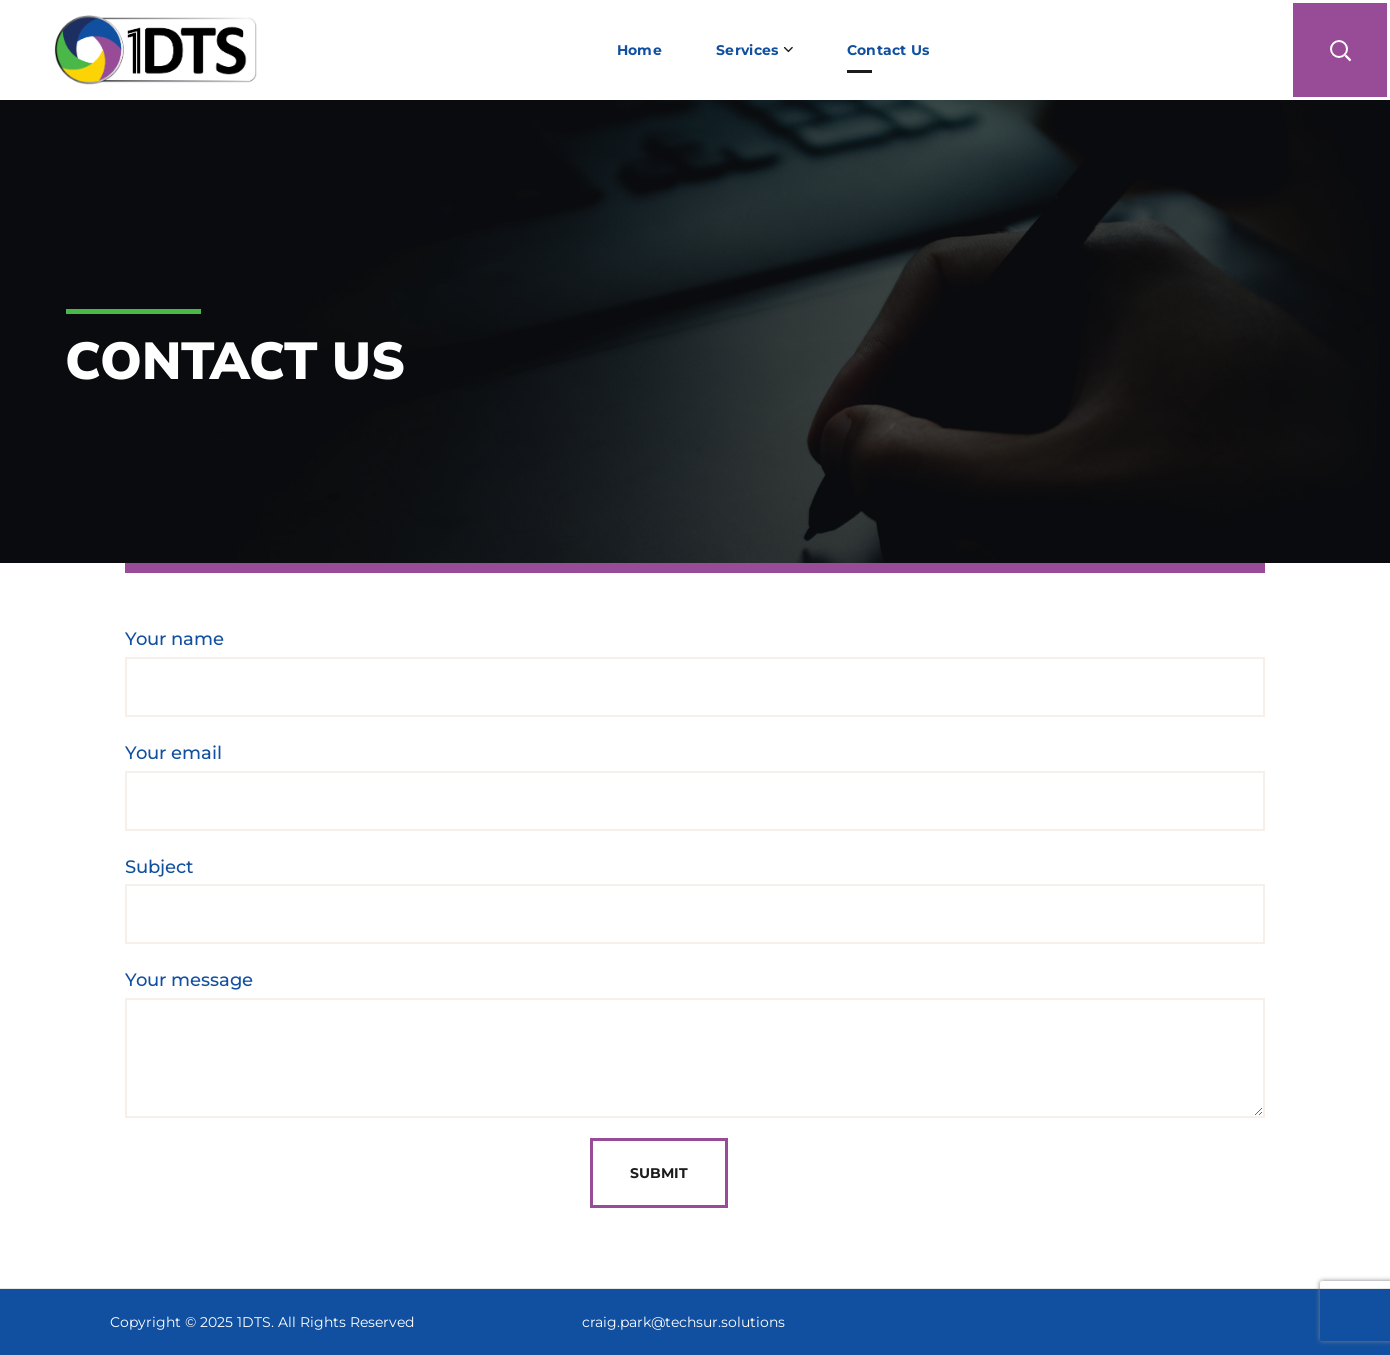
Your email (695, 786)
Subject (695, 900)
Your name (695, 672)
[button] (1340, 50)
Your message (695, 1043)
